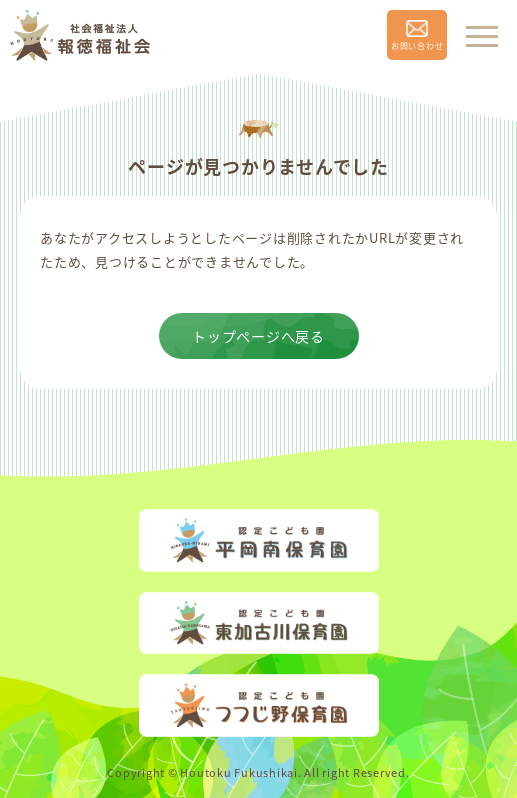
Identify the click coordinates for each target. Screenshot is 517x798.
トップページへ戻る (258, 336)
